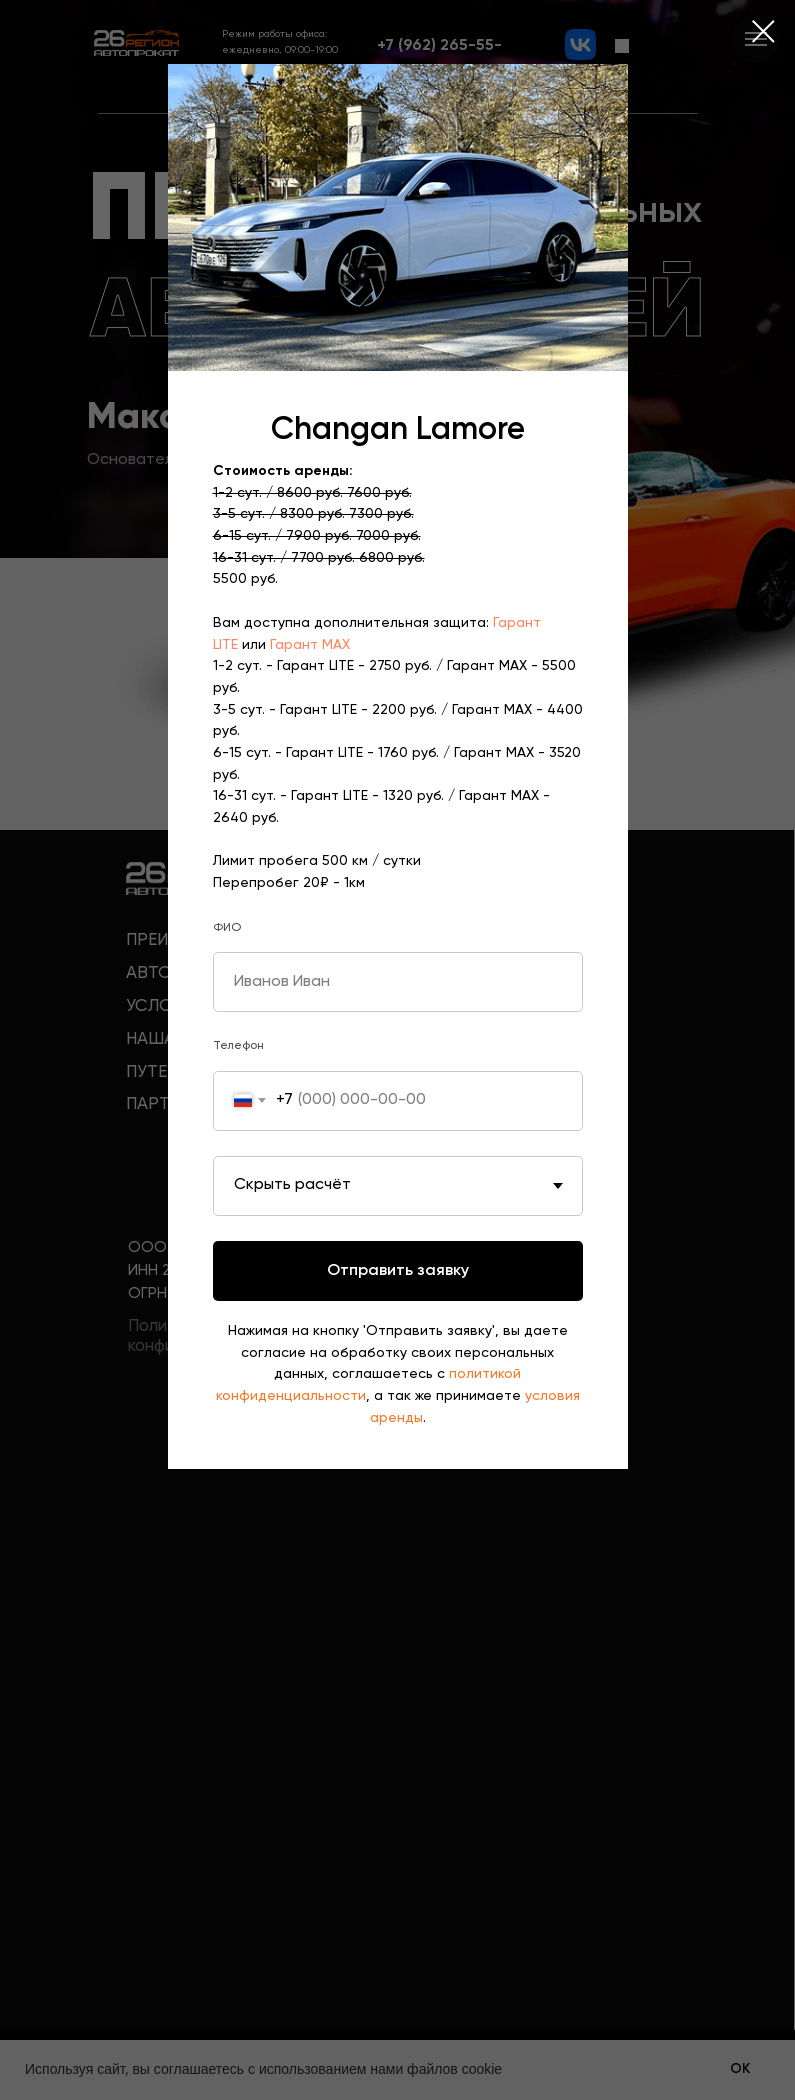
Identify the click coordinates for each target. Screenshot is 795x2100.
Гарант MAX (310, 645)
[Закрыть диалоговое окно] (763, 31)
